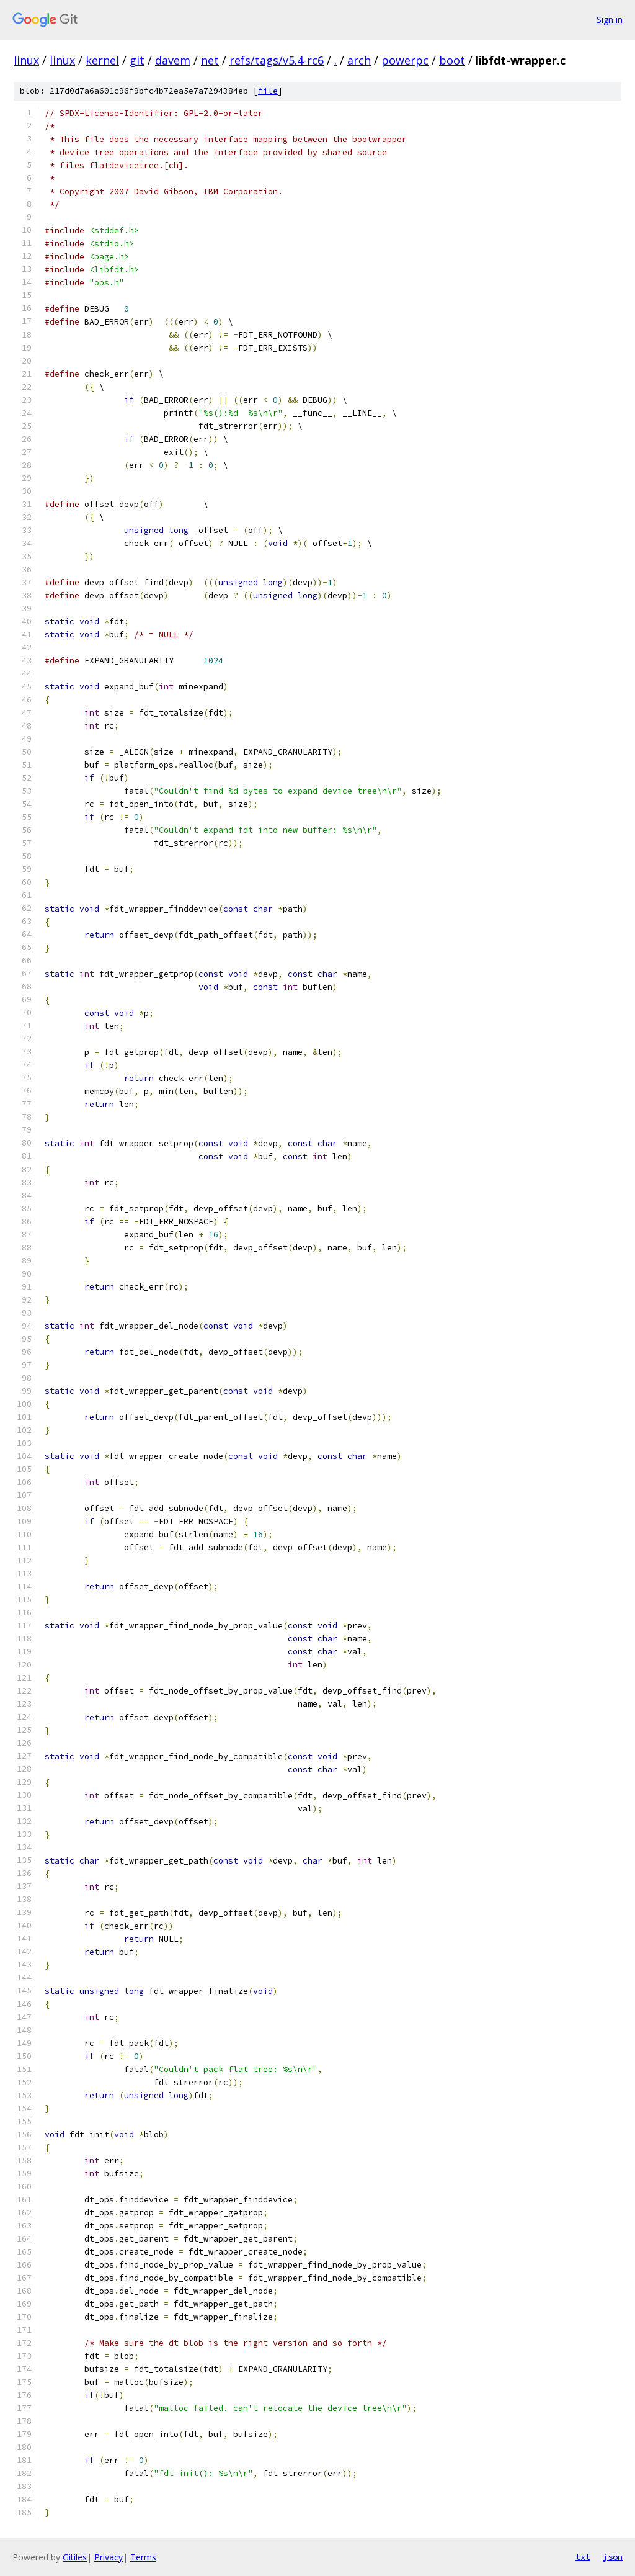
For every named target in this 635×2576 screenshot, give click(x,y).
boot (452, 60)
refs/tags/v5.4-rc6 (276, 60)
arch (359, 60)
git (137, 60)
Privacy (108, 2557)
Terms (143, 2557)
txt (582, 2556)
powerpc (405, 60)
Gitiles (75, 2557)
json (613, 2556)
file (268, 91)
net (210, 60)
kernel (102, 60)
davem (172, 60)
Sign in (610, 19)
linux (26, 60)
